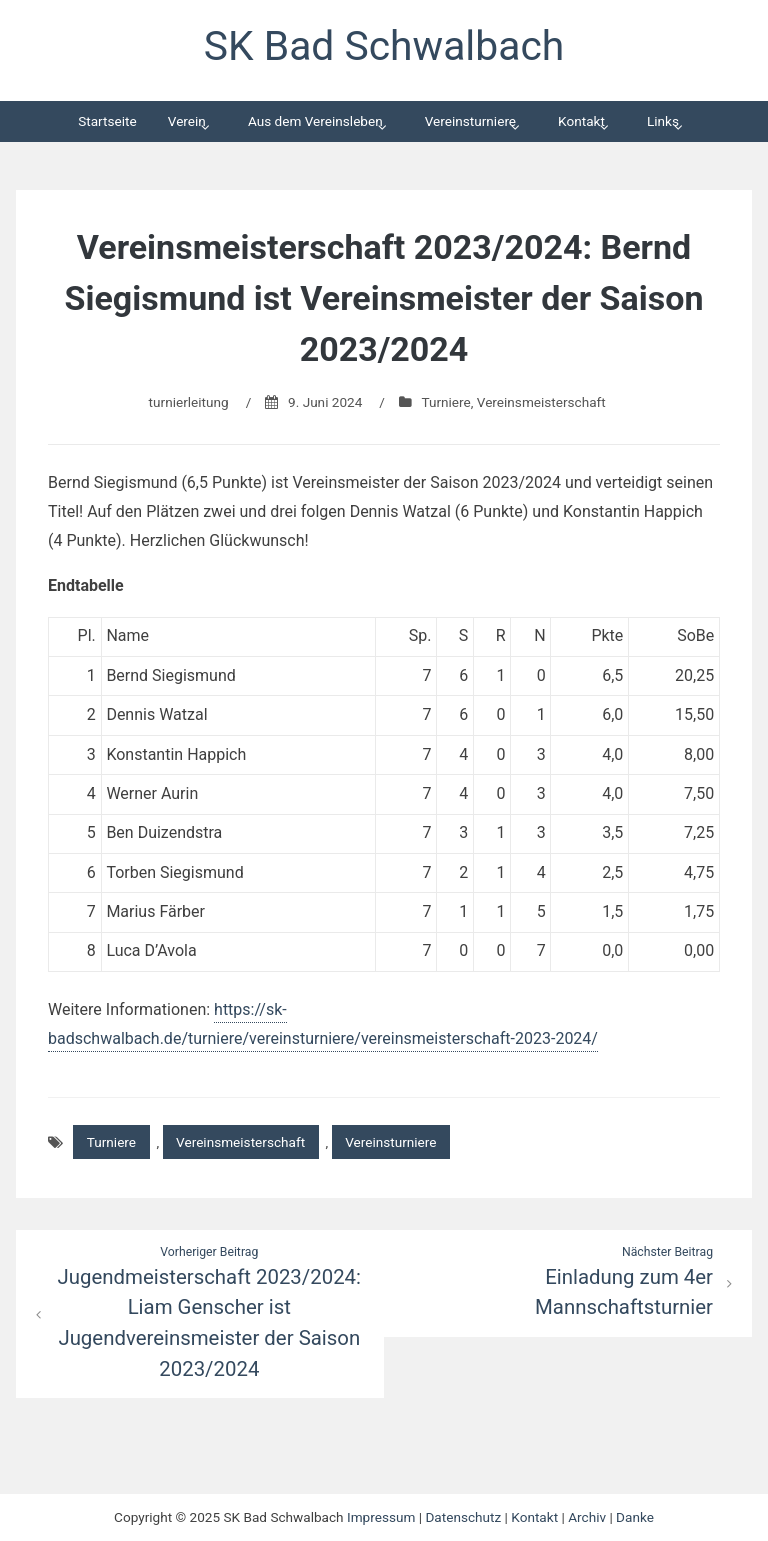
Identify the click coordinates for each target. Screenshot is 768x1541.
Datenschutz (463, 1517)
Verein (187, 121)
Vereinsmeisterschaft (541, 402)
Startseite (107, 121)
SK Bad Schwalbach (384, 46)
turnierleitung (189, 402)
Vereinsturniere (470, 121)
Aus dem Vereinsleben (315, 121)
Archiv (587, 1517)
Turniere (445, 402)
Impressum (381, 1517)
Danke (635, 1517)
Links (663, 121)
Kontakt (581, 121)
